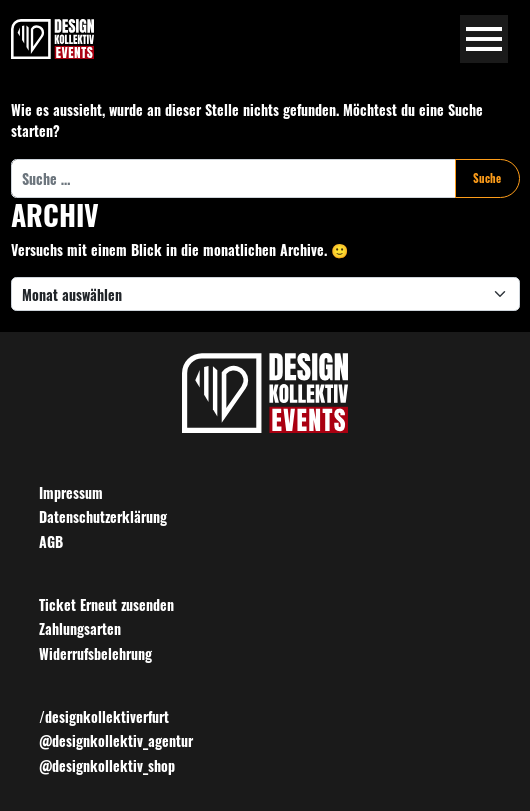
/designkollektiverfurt (104, 716)
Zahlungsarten (80, 628)
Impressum (71, 492)
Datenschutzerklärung (103, 516)
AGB (51, 541)
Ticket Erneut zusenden (106, 604)
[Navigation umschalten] (484, 39)
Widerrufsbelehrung (95, 653)
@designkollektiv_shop (107, 765)
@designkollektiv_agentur (116, 740)
